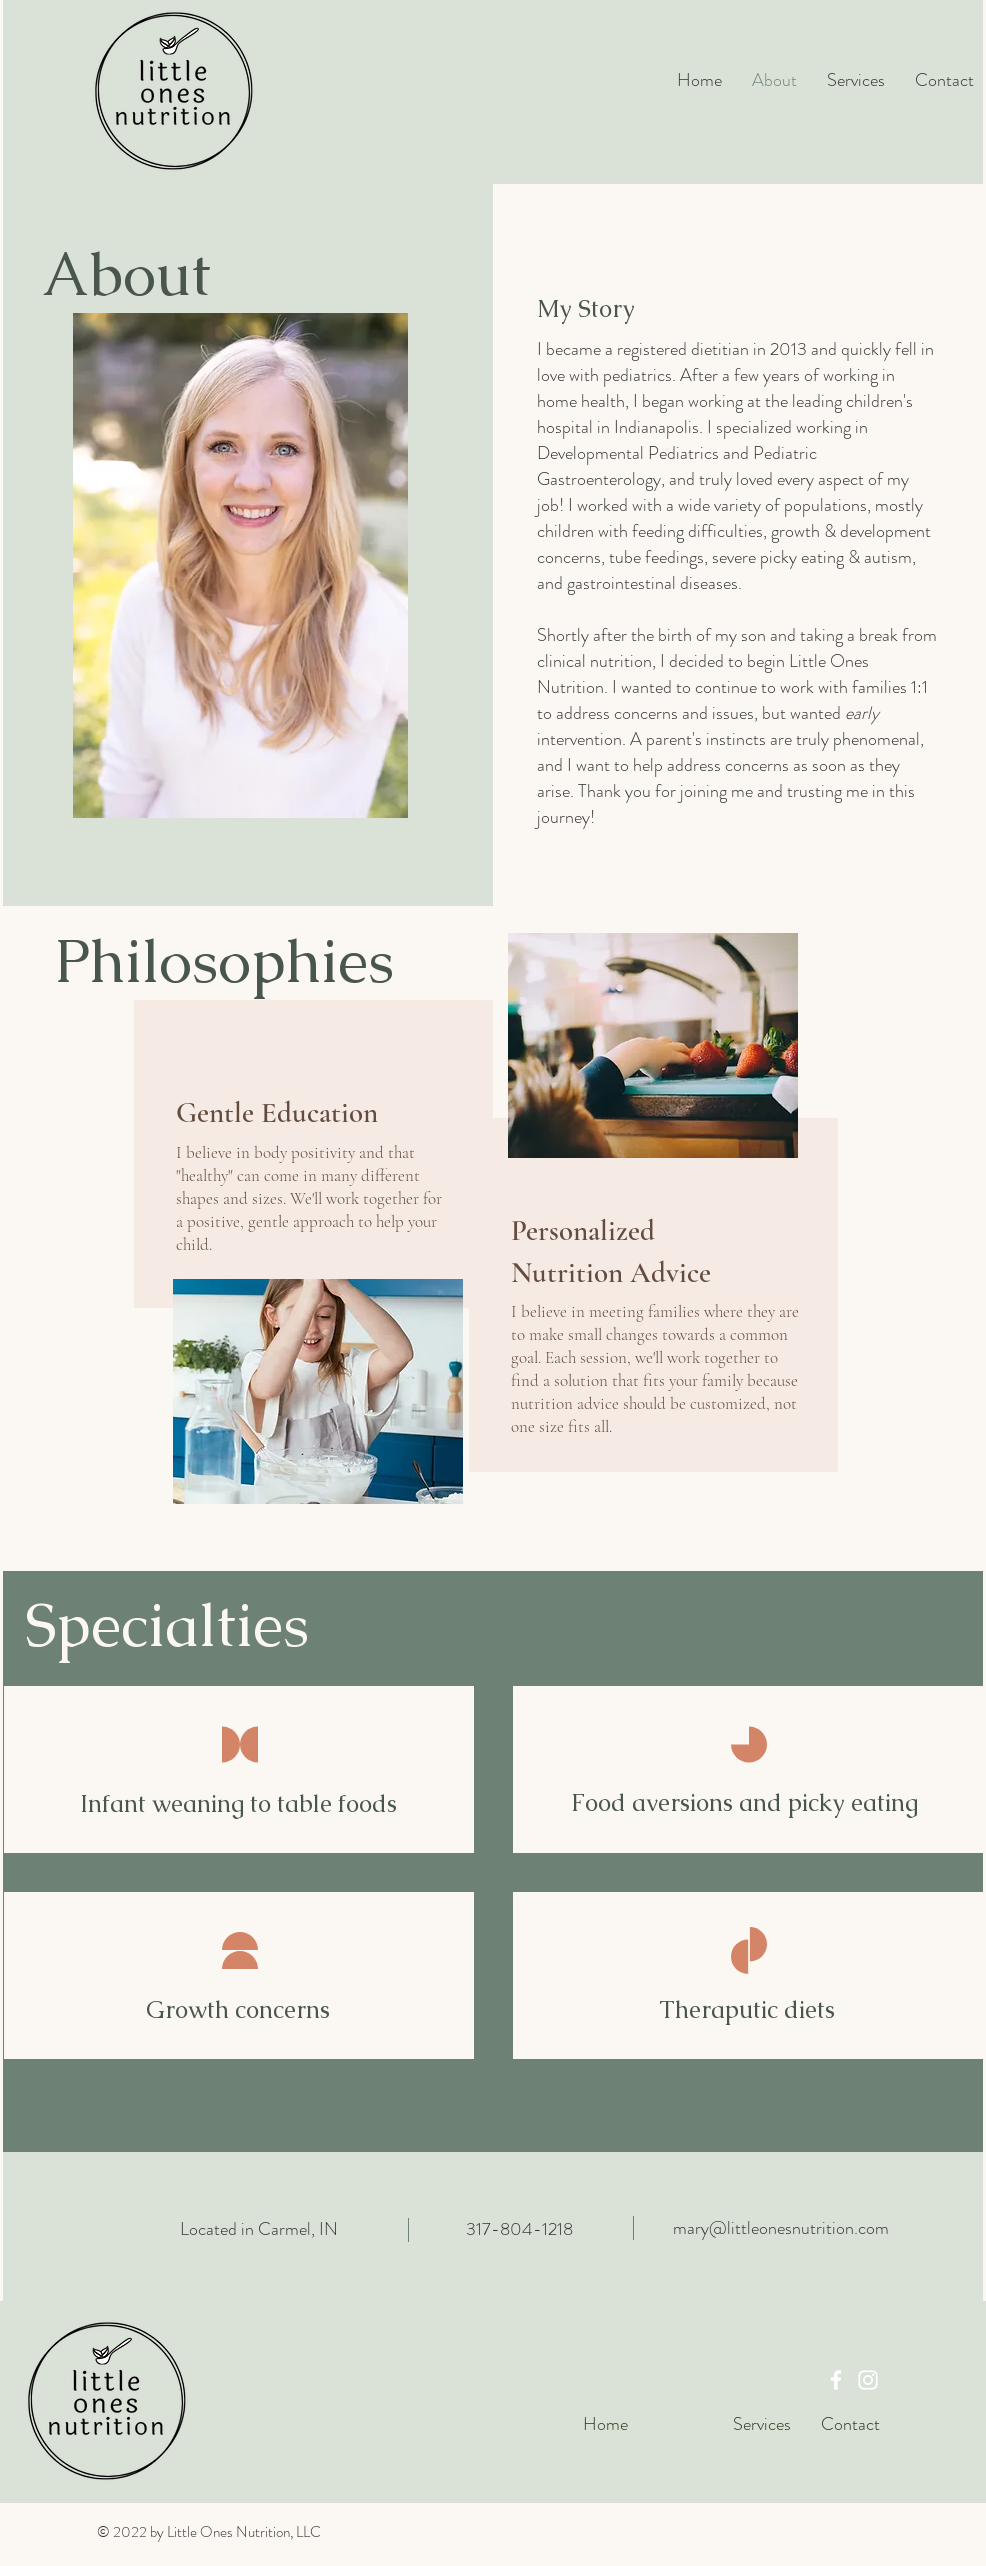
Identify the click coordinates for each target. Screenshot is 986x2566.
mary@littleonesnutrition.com (781, 2228)
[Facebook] (836, 2380)
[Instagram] (868, 2380)
